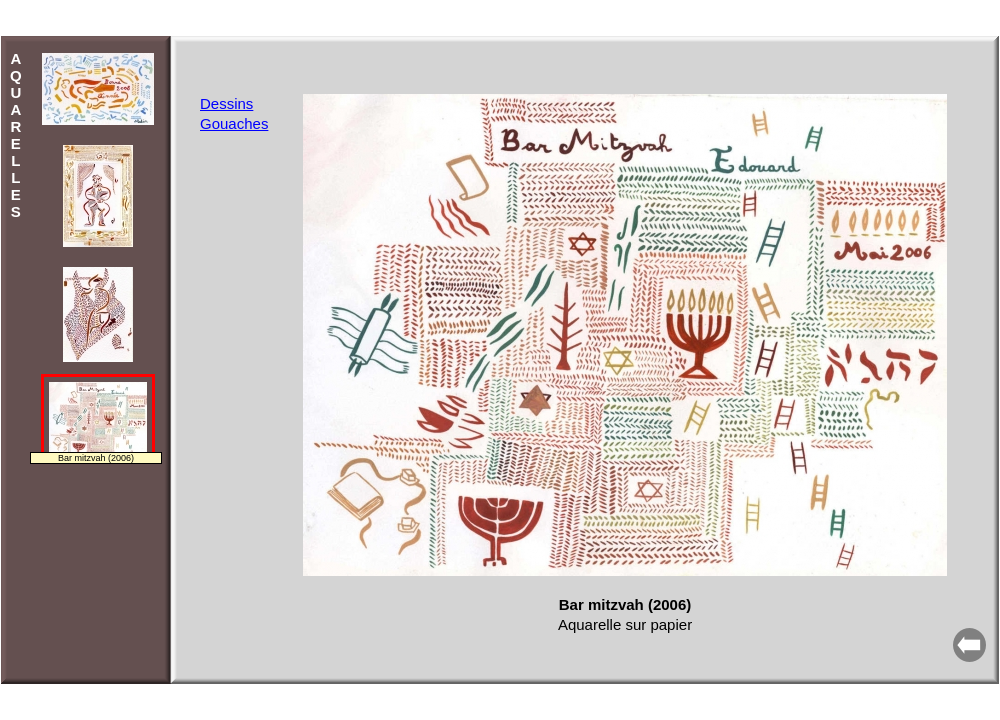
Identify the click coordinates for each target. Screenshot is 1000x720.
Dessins (226, 103)
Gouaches (234, 123)
